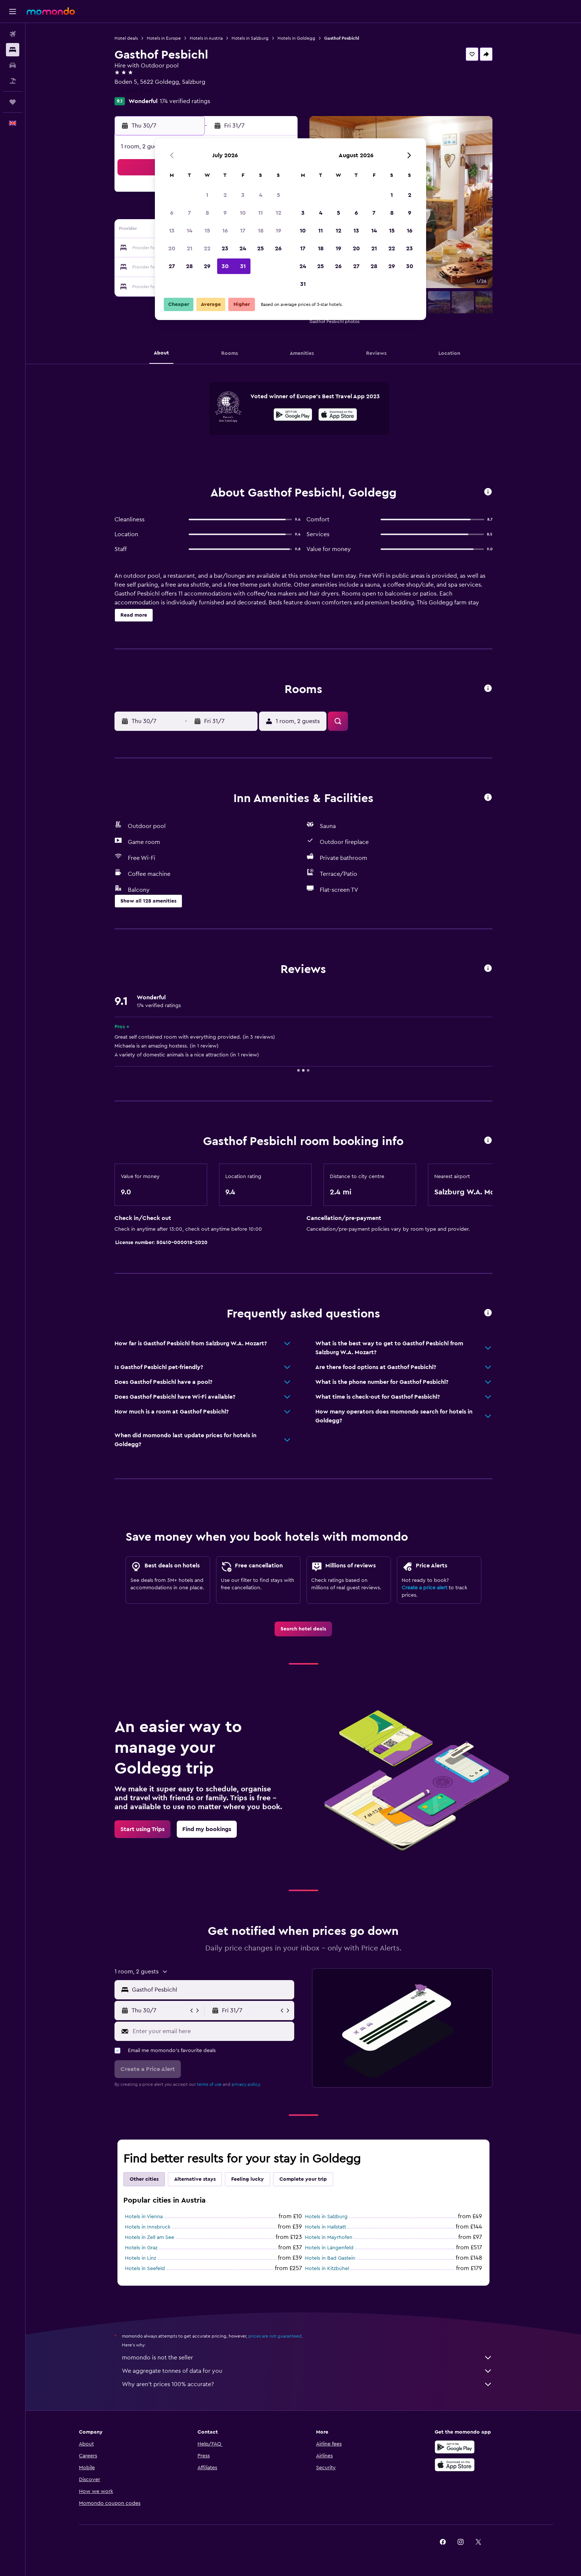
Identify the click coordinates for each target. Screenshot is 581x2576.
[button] (12, 11)
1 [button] (207, 195)
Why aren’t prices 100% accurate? (307, 2384)
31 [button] (243, 266)
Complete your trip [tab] (303, 2179)
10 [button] (243, 213)
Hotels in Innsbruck (147, 2227)
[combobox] (211, 1990)
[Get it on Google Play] (292, 415)
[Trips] (12, 102)
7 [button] (189, 213)
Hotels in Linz (140, 2258)
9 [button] (225, 213)
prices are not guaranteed (275, 2336)
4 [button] (260, 195)
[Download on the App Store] (337, 415)
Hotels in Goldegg (296, 38)
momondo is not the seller (307, 2357)
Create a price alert (424, 1587)
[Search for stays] (12, 49)
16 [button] (225, 231)
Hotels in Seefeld (145, 2268)
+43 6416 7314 (133, 91)
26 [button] (278, 248)
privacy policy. (246, 2084)
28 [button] (189, 266)
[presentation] (337, 414)
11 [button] (260, 213)
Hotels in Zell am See (149, 2237)
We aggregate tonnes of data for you (307, 2370)
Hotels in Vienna (144, 2216)
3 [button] (243, 195)
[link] (303, 1629)
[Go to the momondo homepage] (51, 11)
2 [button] (225, 195)
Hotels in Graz (141, 2247)
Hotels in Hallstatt (325, 2227)
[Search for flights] (12, 34)
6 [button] (171, 213)
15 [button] (207, 231)
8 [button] (207, 213)
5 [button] (278, 195)
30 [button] (225, 266)
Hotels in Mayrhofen (328, 2237)
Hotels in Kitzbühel (327, 2268)
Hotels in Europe (164, 38)
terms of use (209, 2084)
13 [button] (172, 231)
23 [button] (225, 248)
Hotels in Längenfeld (329, 2247)
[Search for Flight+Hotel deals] (12, 80)
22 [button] (207, 248)
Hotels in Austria (206, 38)
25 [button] (260, 248)
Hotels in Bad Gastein (330, 2258)
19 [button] (278, 231)
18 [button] (260, 231)
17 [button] (242, 231)
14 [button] (189, 231)
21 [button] (189, 248)
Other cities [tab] (144, 2179)
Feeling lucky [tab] (247, 2179)
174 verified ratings (185, 101)
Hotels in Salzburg (250, 38)
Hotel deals (126, 38)
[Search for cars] (12, 65)
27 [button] (172, 266)
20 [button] (171, 248)
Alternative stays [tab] (195, 2179)
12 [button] (278, 213)
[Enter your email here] (211, 2031)
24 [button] (242, 248)
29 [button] (207, 266)
